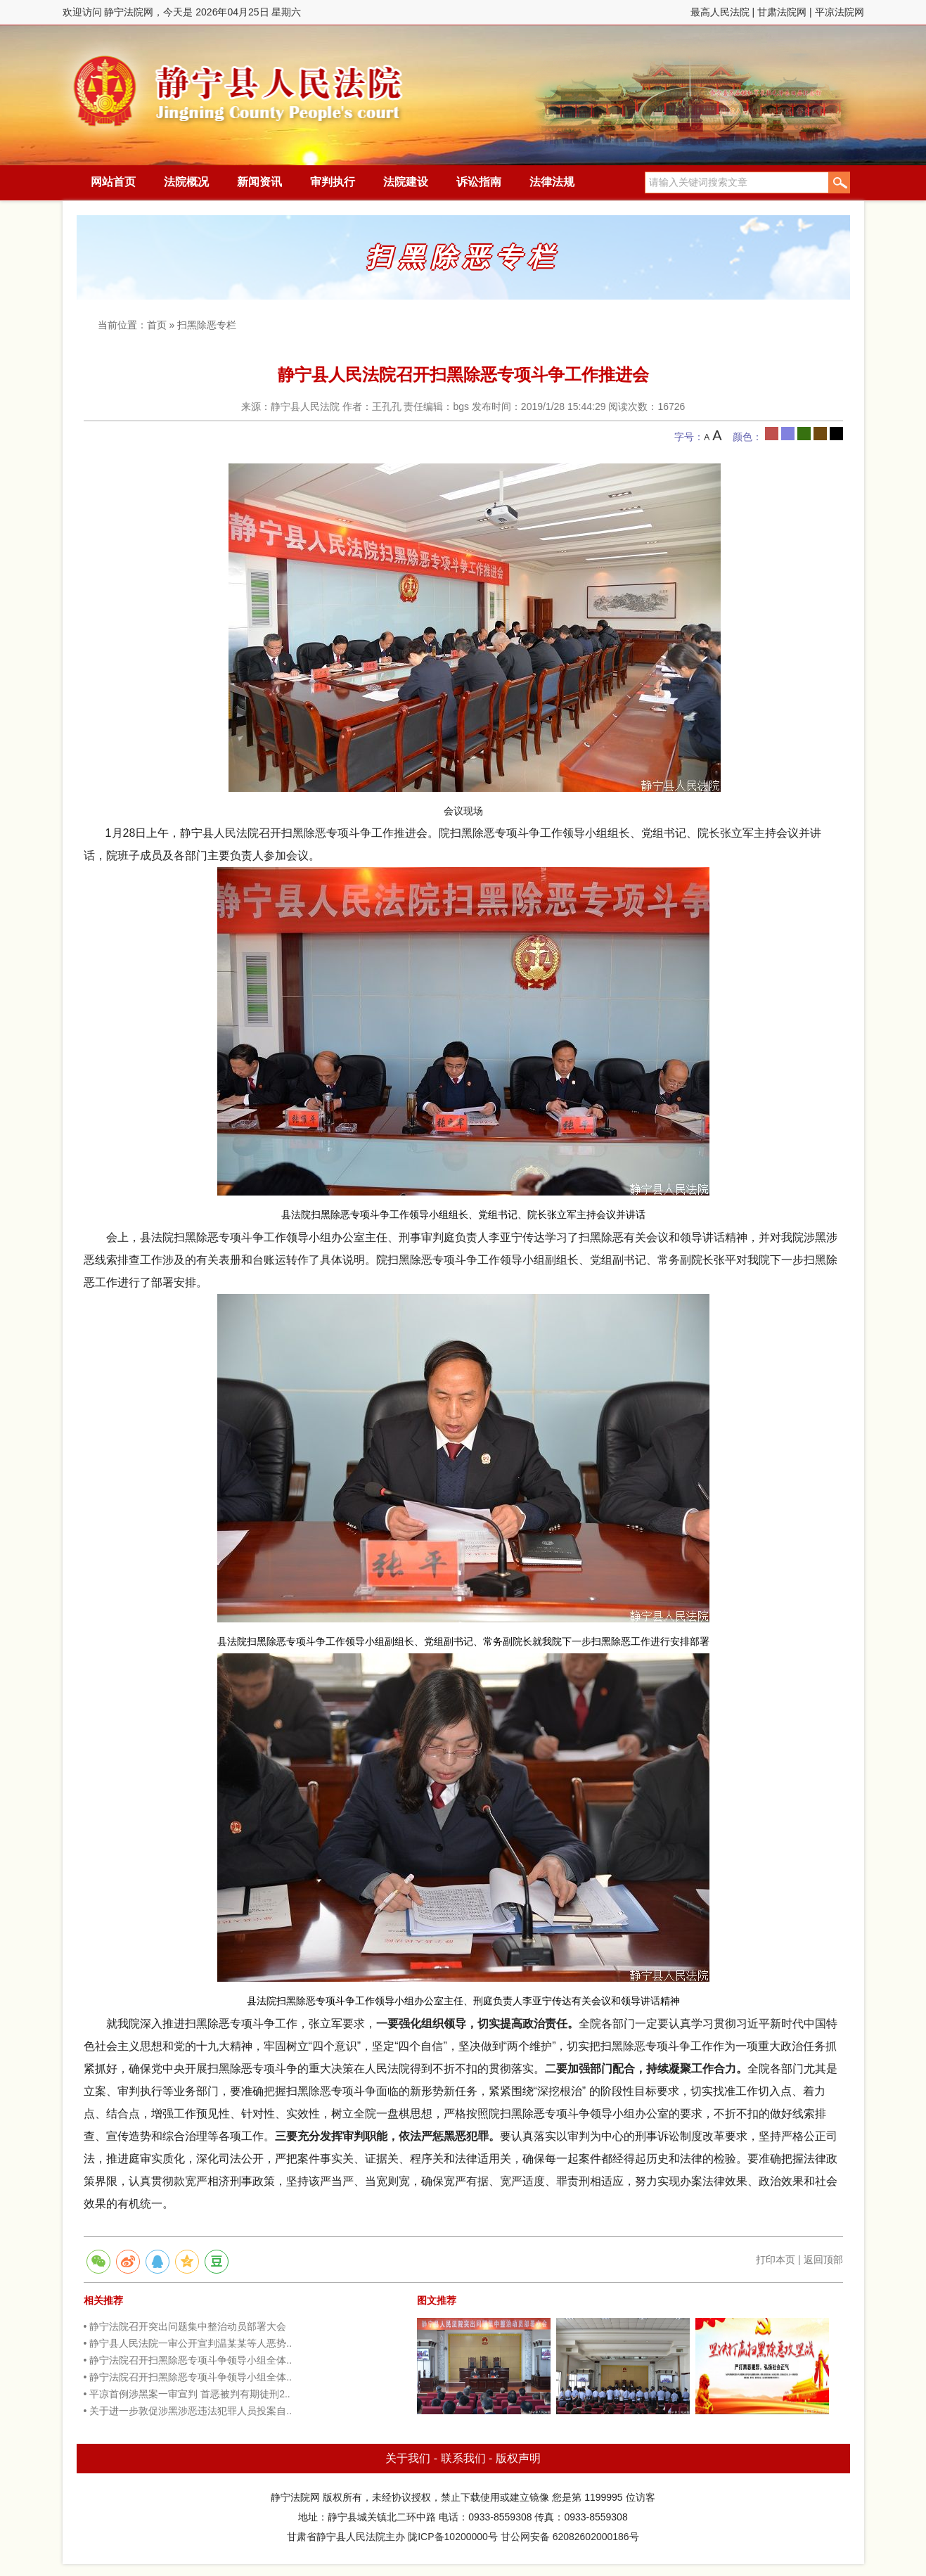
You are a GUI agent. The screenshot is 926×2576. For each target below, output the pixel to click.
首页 (157, 325)
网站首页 (113, 182)
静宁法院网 (238, 85)
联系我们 (463, 2458)
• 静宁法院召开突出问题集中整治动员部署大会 (185, 2326)
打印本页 (775, 2259)
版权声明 (518, 2458)
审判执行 (332, 182)
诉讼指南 (478, 182)
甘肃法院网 (781, 12)
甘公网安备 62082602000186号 (570, 2536)
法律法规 (551, 182)
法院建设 (405, 182)
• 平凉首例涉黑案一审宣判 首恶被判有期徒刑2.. (187, 2393)
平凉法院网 (839, 12)
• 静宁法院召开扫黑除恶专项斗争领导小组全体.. (188, 2360)
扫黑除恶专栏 (206, 325)
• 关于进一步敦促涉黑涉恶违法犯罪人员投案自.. (188, 2410)
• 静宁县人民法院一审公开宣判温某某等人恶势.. (188, 2343)
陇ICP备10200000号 (453, 2536)
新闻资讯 (259, 182)
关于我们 (407, 2458)
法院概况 (186, 182)
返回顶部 (823, 2259)
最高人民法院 (720, 12)
